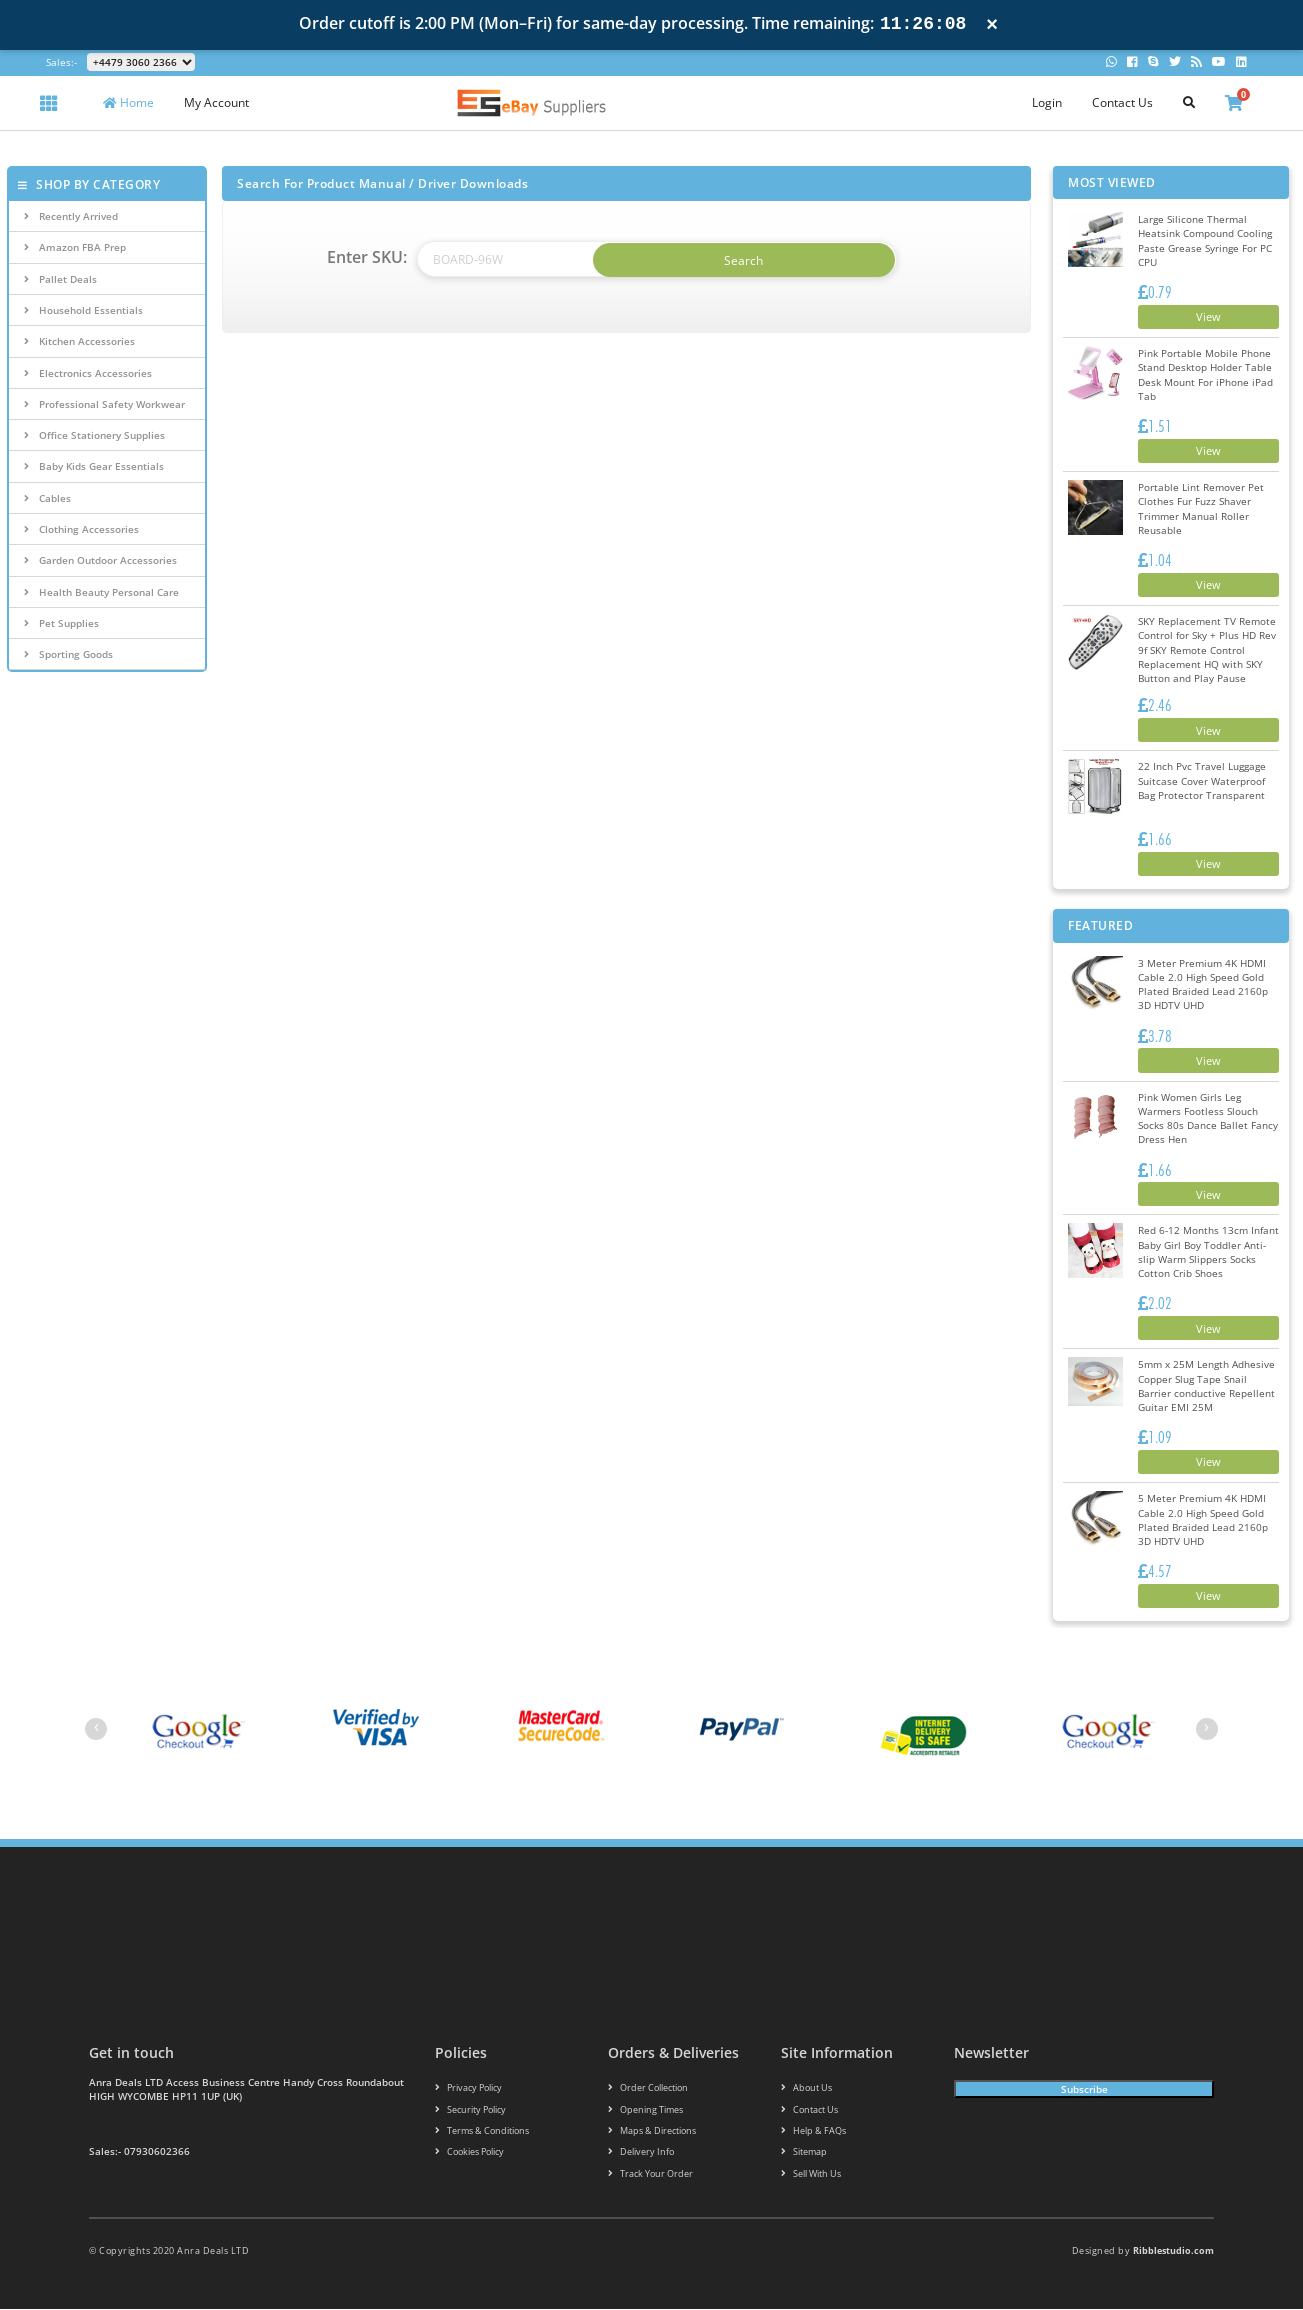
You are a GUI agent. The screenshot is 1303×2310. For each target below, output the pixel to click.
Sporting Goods (68, 654)
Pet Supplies (61, 623)
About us (806, 2086)
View (1204, 316)
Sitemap (804, 2152)
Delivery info (641, 2152)
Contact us (809, 2108)
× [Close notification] (992, 24)
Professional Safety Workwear (104, 404)
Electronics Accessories (88, 373)
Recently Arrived (71, 216)
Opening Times (645, 2108)
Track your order (650, 2173)
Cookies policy (469, 2152)
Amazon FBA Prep (75, 247)
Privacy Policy (468, 2086)
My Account (216, 102)
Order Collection (648, 2086)
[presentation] (96, 1728)
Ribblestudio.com (1173, 2251)
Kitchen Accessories (79, 341)
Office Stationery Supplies (94, 435)
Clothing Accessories (81, 529)
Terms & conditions (482, 2130)
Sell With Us (811, 2173)
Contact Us (1122, 102)
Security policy (470, 2108)
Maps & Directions (652, 2130)
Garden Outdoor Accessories (100, 560)
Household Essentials (83, 310)
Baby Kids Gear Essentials (94, 466)
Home (128, 102)
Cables (47, 498)
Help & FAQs (813, 2130)
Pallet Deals (60, 279)
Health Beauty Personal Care (101, 592)
